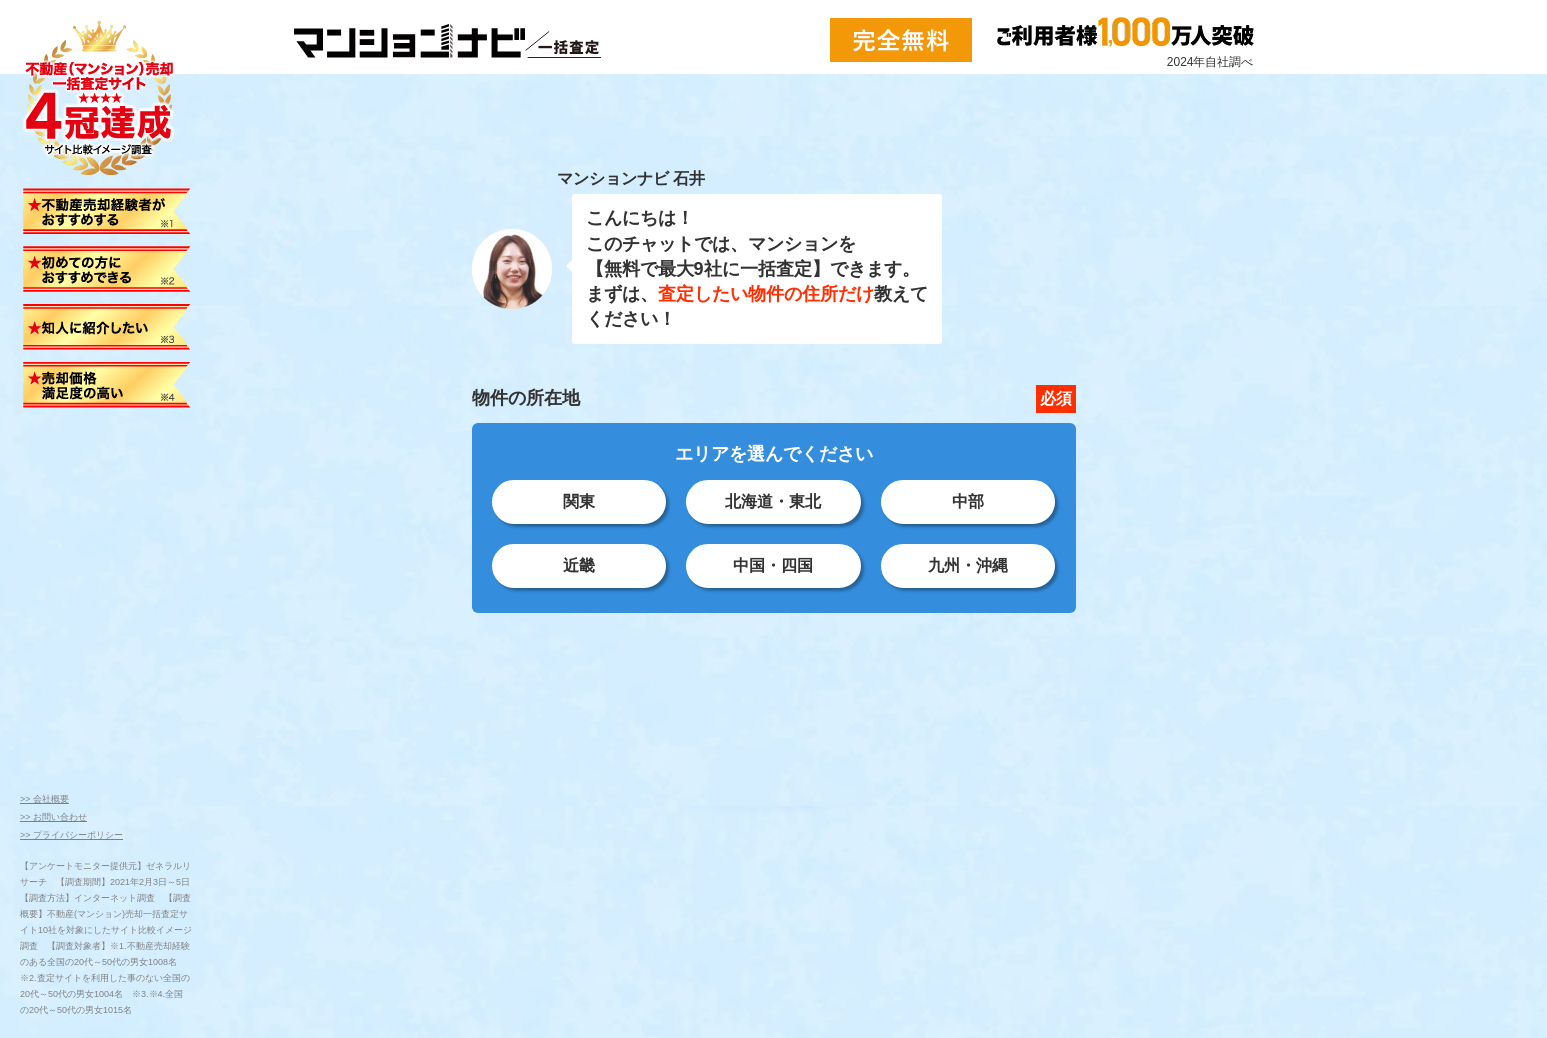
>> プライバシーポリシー (71, 835)
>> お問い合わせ (53, 817)
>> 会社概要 (44, 799)
